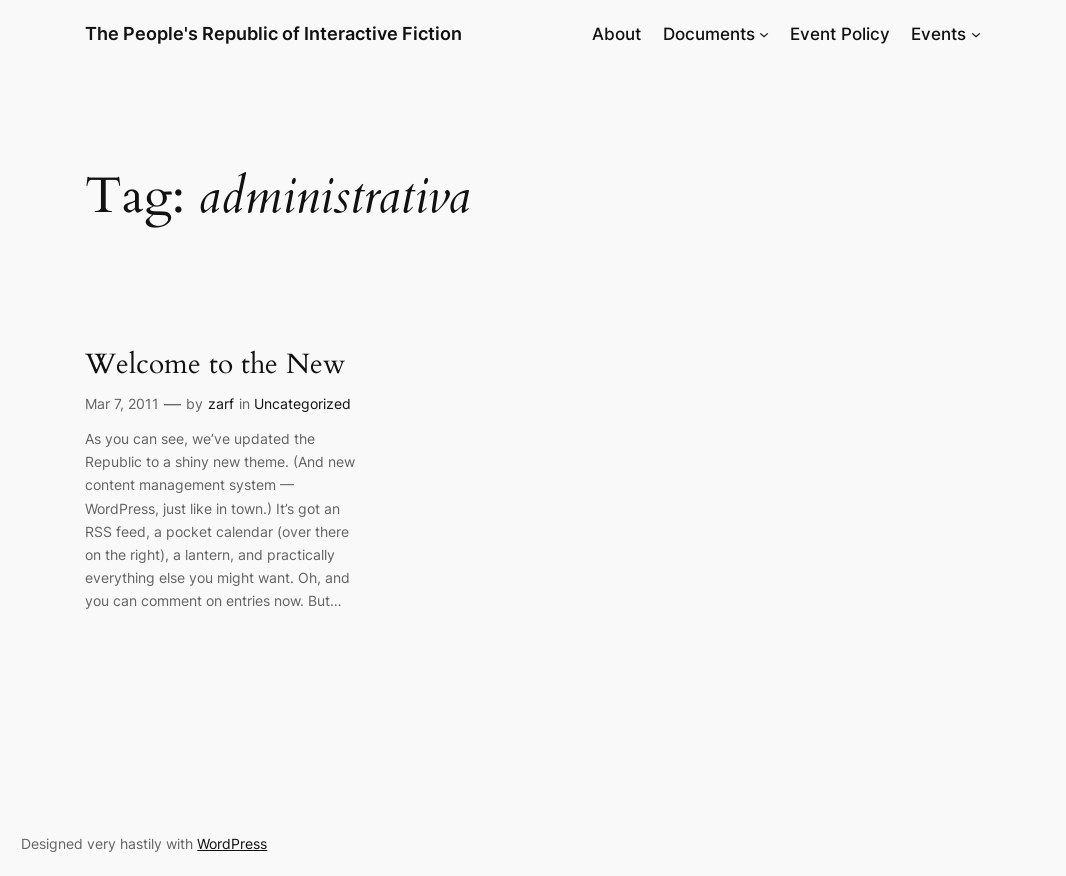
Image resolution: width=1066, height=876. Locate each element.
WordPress (232, 843)
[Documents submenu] (764, 34)
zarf (221, 403)
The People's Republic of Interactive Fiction (273, 33)
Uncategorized (302, 403)
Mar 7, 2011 (122, 403)
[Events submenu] (976, 34)
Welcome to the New (215, 365)
